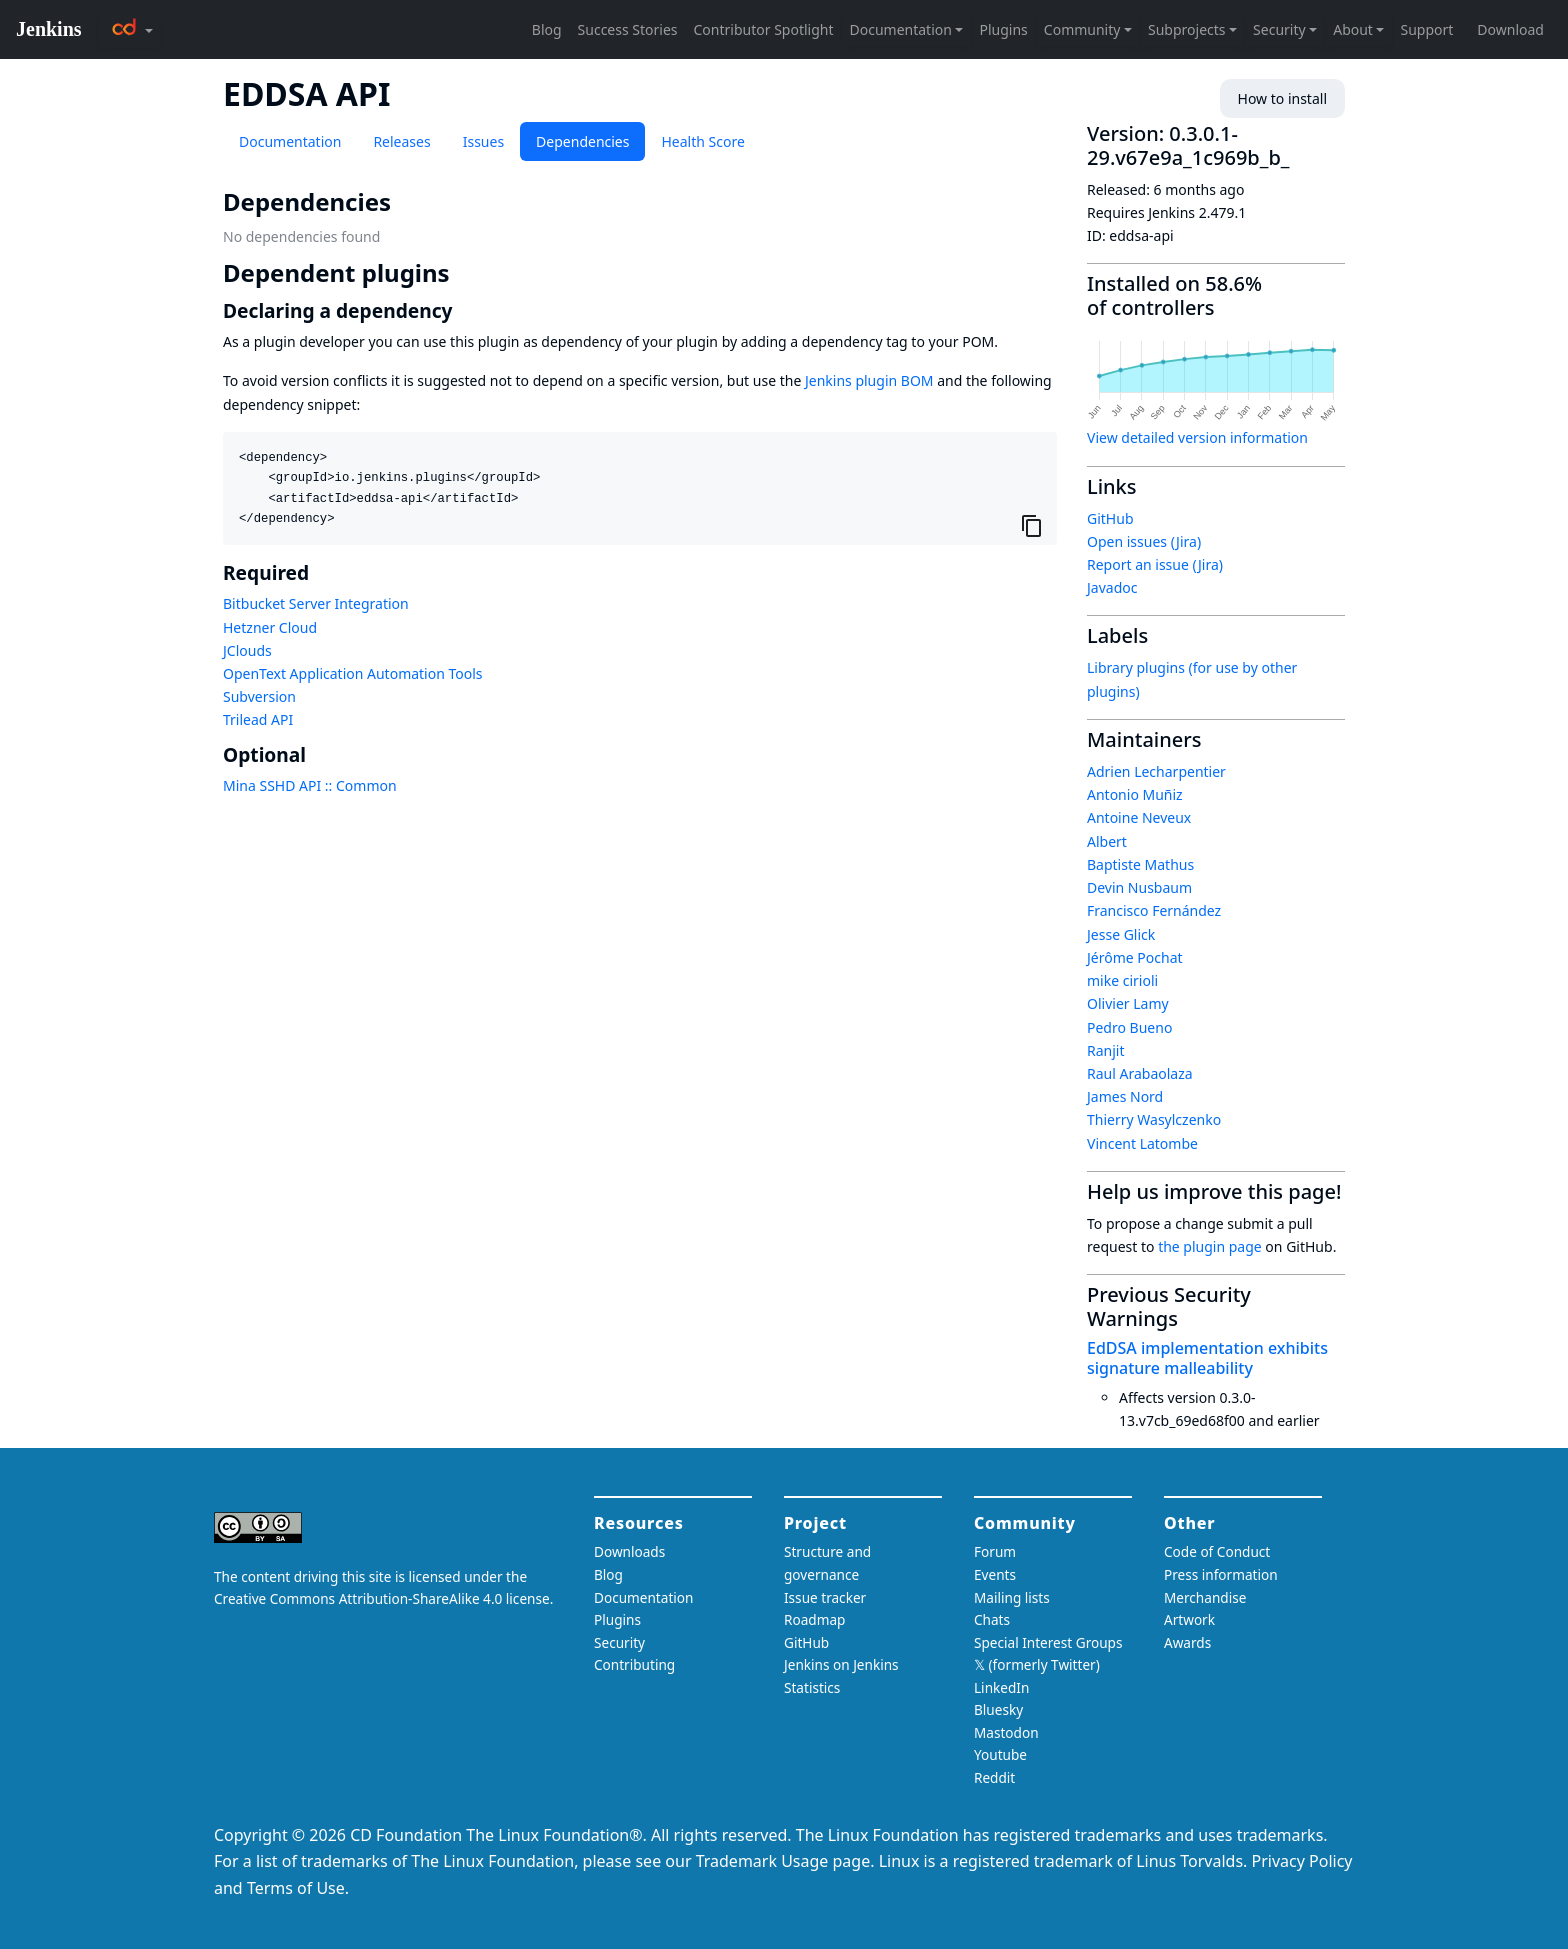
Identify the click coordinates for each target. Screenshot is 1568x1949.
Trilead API (258, 719)
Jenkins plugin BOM (869, 380)
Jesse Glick (1121, 934)
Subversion (259, 696)
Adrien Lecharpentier (1156, 771)
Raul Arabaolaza (1140, 1073)
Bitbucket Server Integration (316, 603)
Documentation (290, 141)
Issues (483, 141)
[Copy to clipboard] (1032, 526)
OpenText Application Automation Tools (353, 673)
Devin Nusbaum (1139, 887)
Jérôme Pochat (1135, 957)
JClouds (247, 650)
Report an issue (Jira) (1155, 564)
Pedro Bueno (1129, 1027)
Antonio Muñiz (1135, 794)
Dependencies (582, 141)
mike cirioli (1122, 980)
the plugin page (1210, 1246)
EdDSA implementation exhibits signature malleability (1207, 1357)
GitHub (1110, 518)
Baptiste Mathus (1140, 864)
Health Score (702, 141)
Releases (401, 141)
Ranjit (1106, 1050)
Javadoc (1112, 587)
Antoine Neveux (1139, 817)
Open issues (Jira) (1144, 541)
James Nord (1125, 1096)
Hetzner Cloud (270, 627)
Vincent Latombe (1142, 1143)
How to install (1282, 98)
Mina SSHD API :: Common (310, 785)
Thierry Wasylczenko (1154, 1119)
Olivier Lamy (1128, 1003)
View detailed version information (1197, 437)
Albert (1107, 841)
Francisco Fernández (1154, 910)
